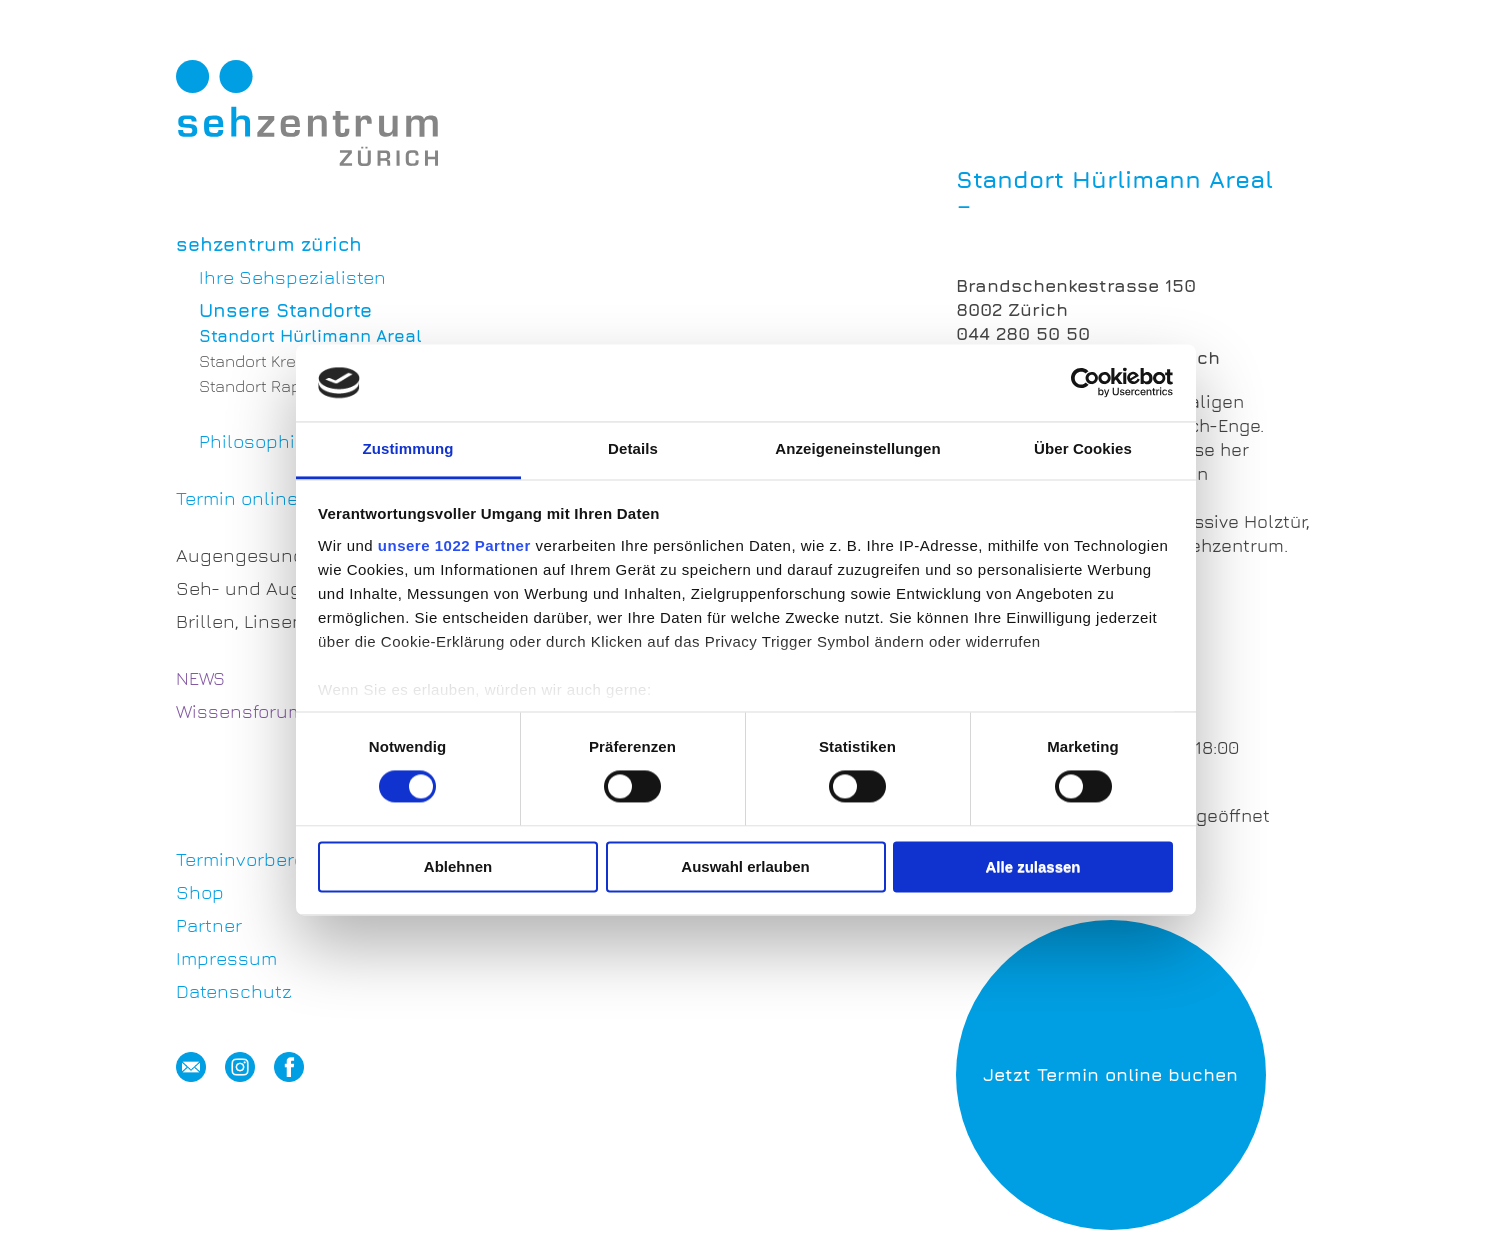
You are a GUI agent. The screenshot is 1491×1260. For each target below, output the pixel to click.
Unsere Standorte (285, 310)
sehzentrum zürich (269, 244)
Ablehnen (458, 866)
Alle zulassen (1032, 866)
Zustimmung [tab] (408, 448)
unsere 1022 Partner (454, 545)
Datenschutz (234, 991)
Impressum (226, 958)
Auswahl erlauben (745, 866)
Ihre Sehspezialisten (292, 277)
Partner (209, 925)
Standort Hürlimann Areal (310, 336)
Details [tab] (633, 448)
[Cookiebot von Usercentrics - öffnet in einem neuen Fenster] (1085, 383)
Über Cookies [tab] (1083, 448)
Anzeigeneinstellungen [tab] (857, 448)
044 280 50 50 (1023, 333)
